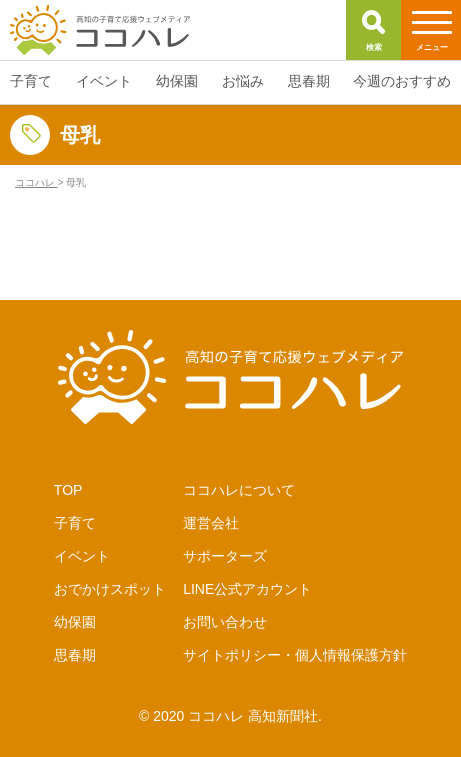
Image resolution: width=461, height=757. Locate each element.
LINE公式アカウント (247, 589)
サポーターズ (225, 556)
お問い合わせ (225, 622)
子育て (75, 523)
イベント (82, 556)
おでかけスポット (110, 589)
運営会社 (211, 523)
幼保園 (75, 622)
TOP (68, 490)
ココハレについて (239, 490)
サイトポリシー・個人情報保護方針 (295, 655)
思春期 (75, 655)
